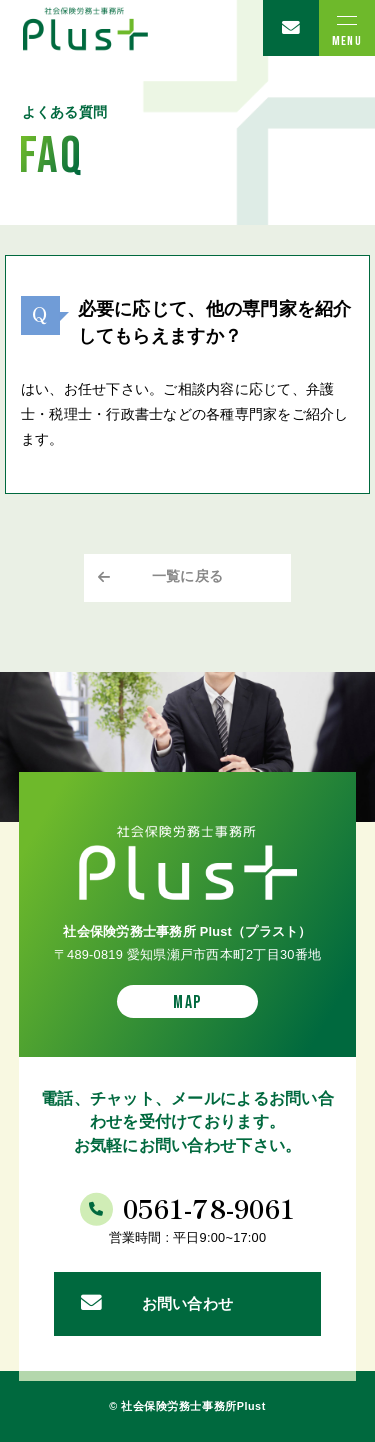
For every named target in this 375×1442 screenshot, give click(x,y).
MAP (187, 1002)
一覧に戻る (187, 576)
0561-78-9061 (209, 1207)
